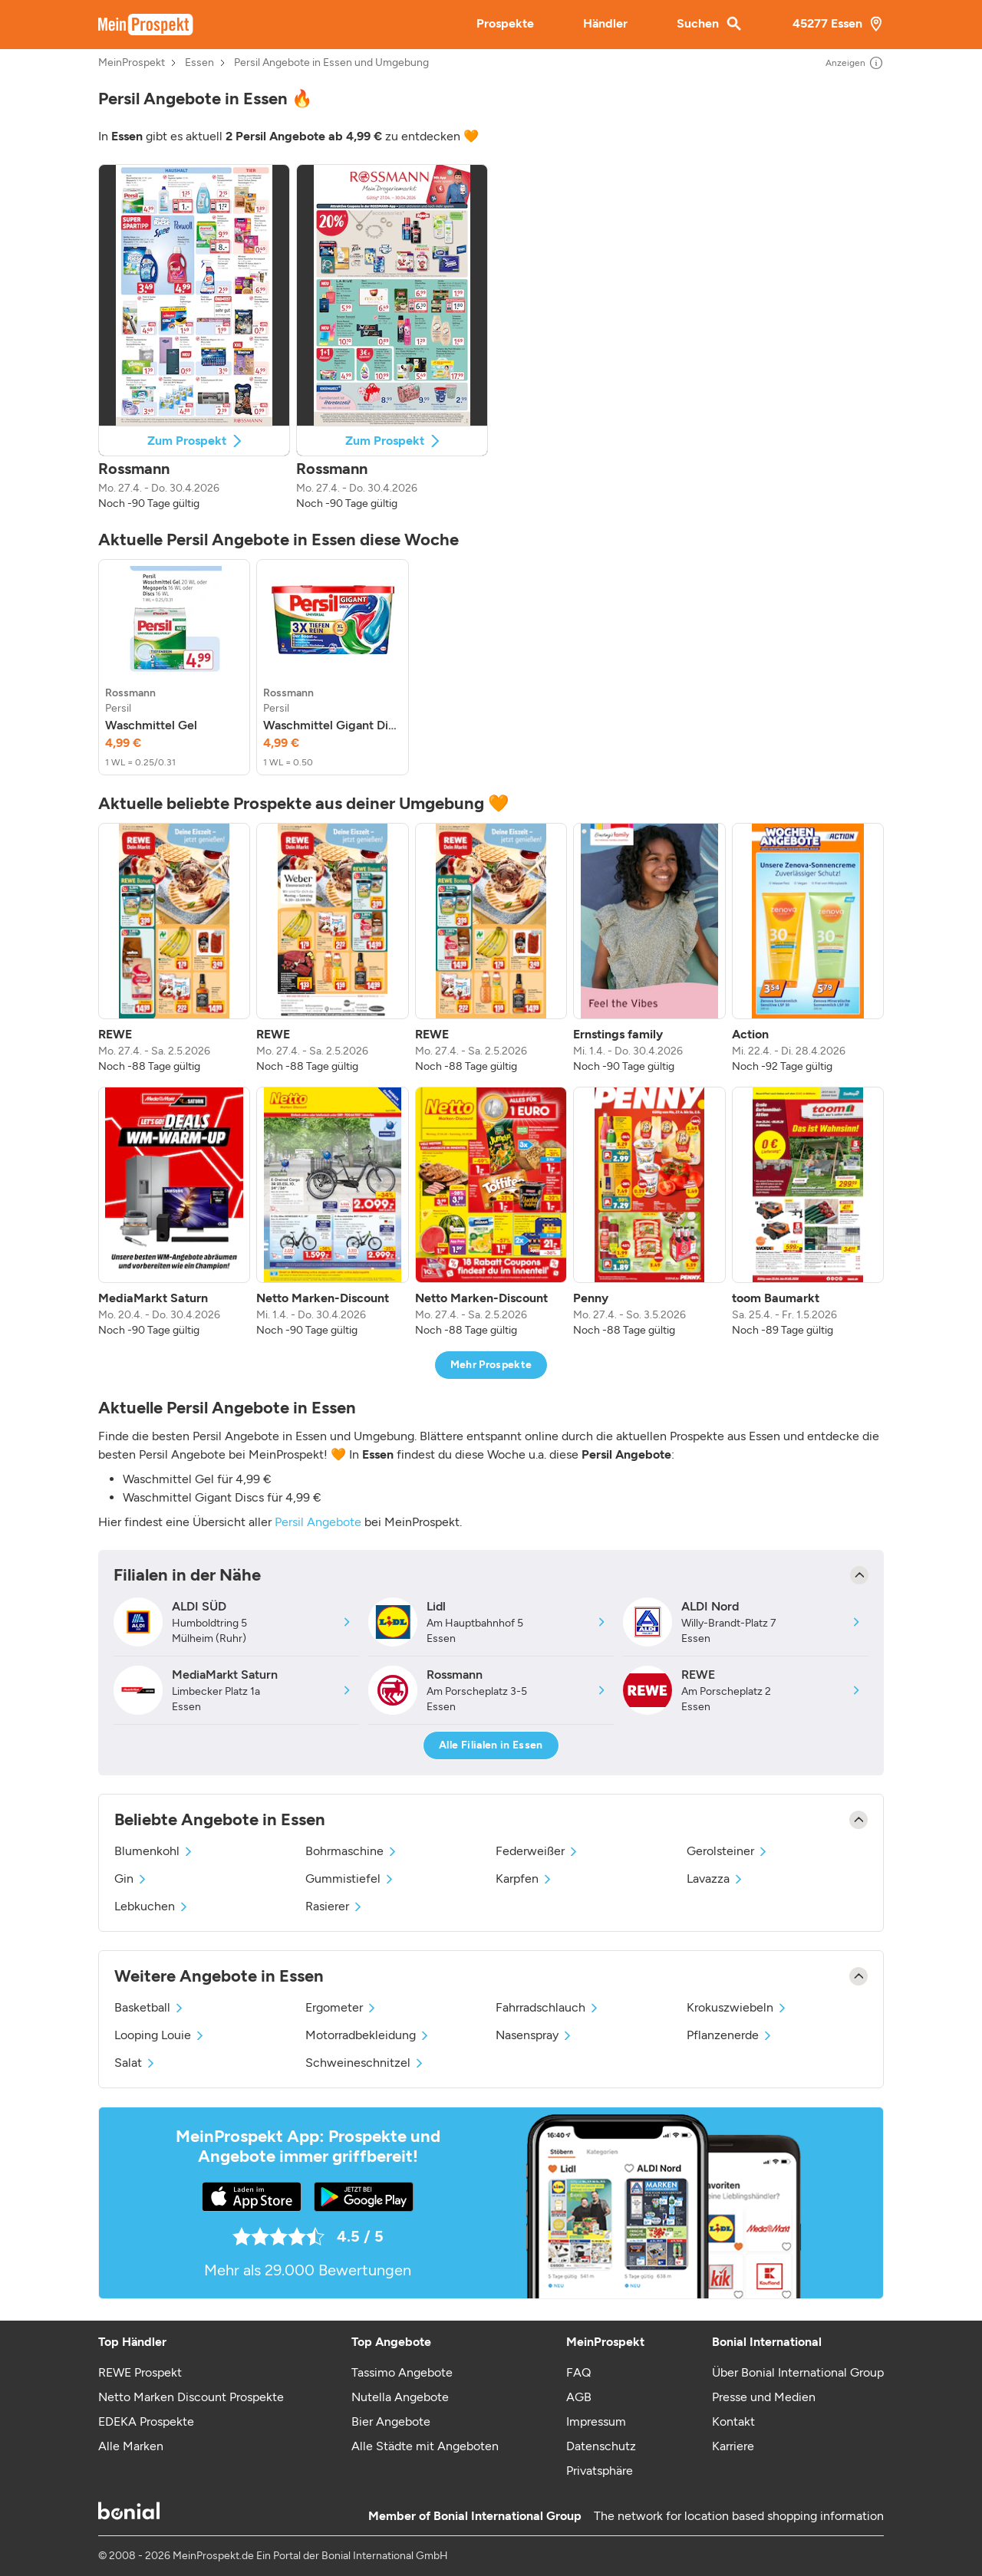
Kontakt (733, 2421)
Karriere (733, 2446)
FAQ (578, 2372)
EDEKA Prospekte (146, 2421)
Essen (199, 63)
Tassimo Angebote (402, 2372)
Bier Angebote (390, 2421)
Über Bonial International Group (798, 2372)
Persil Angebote (318, 1522)
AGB (579, 2397)
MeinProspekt (131, 63)
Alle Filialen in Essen (491, 1745)
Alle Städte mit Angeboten (425, 2446)
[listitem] (174, 667)
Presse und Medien (764, 2397)
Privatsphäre (599, 2470)
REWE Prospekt (140, 2372)
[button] (194, 338)
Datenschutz (601, 2446)
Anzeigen (854, 63)
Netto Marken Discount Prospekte (191, 2397)
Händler (605, 23)
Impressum (596, 2421)
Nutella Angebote (400, 2397)
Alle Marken (130, 2446)
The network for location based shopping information (739, 2516)
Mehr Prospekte (491, 1364)
